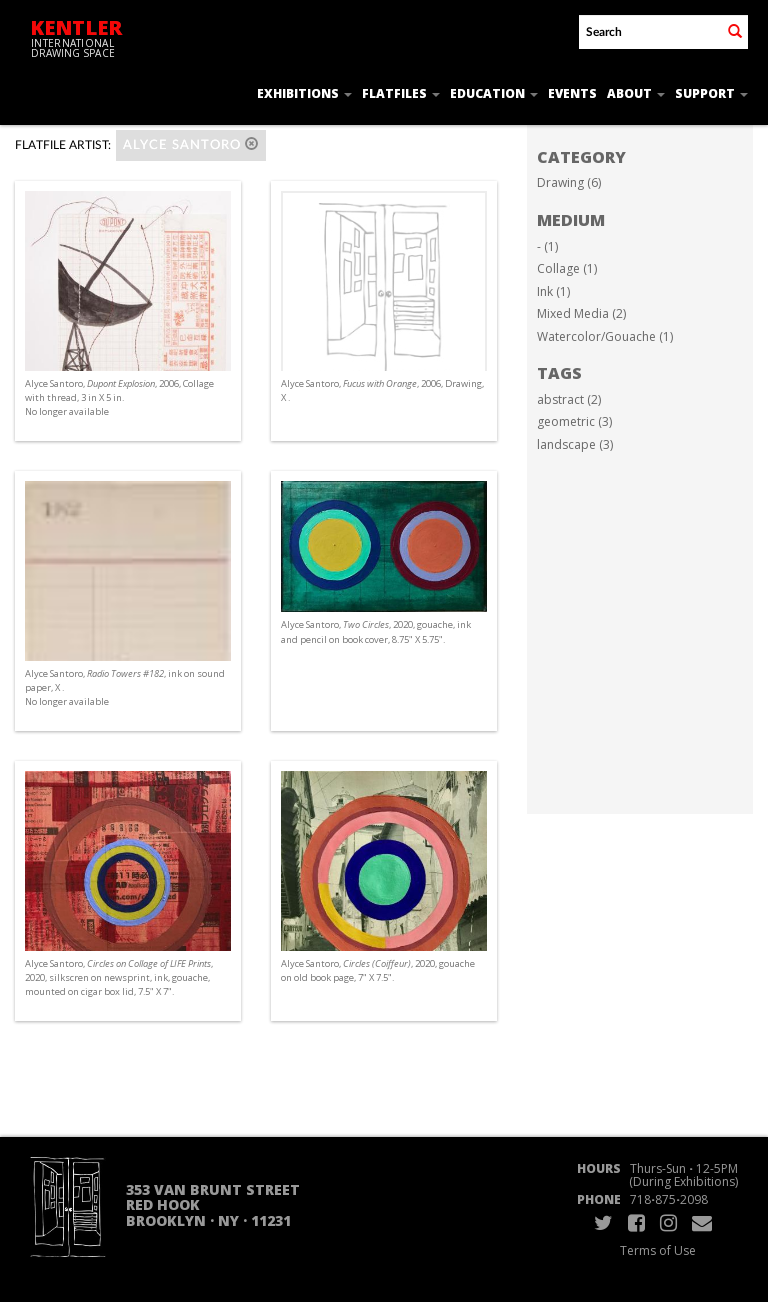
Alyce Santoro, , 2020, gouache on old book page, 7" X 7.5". (378, 970)
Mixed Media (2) (581, 313)
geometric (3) (574, 421)
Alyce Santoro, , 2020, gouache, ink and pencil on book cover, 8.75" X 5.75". (376, 631)
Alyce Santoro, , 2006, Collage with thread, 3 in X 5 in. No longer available (119, 397)
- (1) (547, 246)
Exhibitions (304, 93)
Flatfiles (401, 93)
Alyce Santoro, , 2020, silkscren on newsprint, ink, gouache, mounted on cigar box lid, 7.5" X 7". (119, 977)
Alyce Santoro (191, 144)
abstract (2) (569, 399)
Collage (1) (567, 268)
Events (572, 93)
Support (711, 93)
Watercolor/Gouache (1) (605, 336)
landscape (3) (575, 444)
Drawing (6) (569, 182)
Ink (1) (553, 291)
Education (494, 93)
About (636, 93)
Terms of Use (658, 1250)
